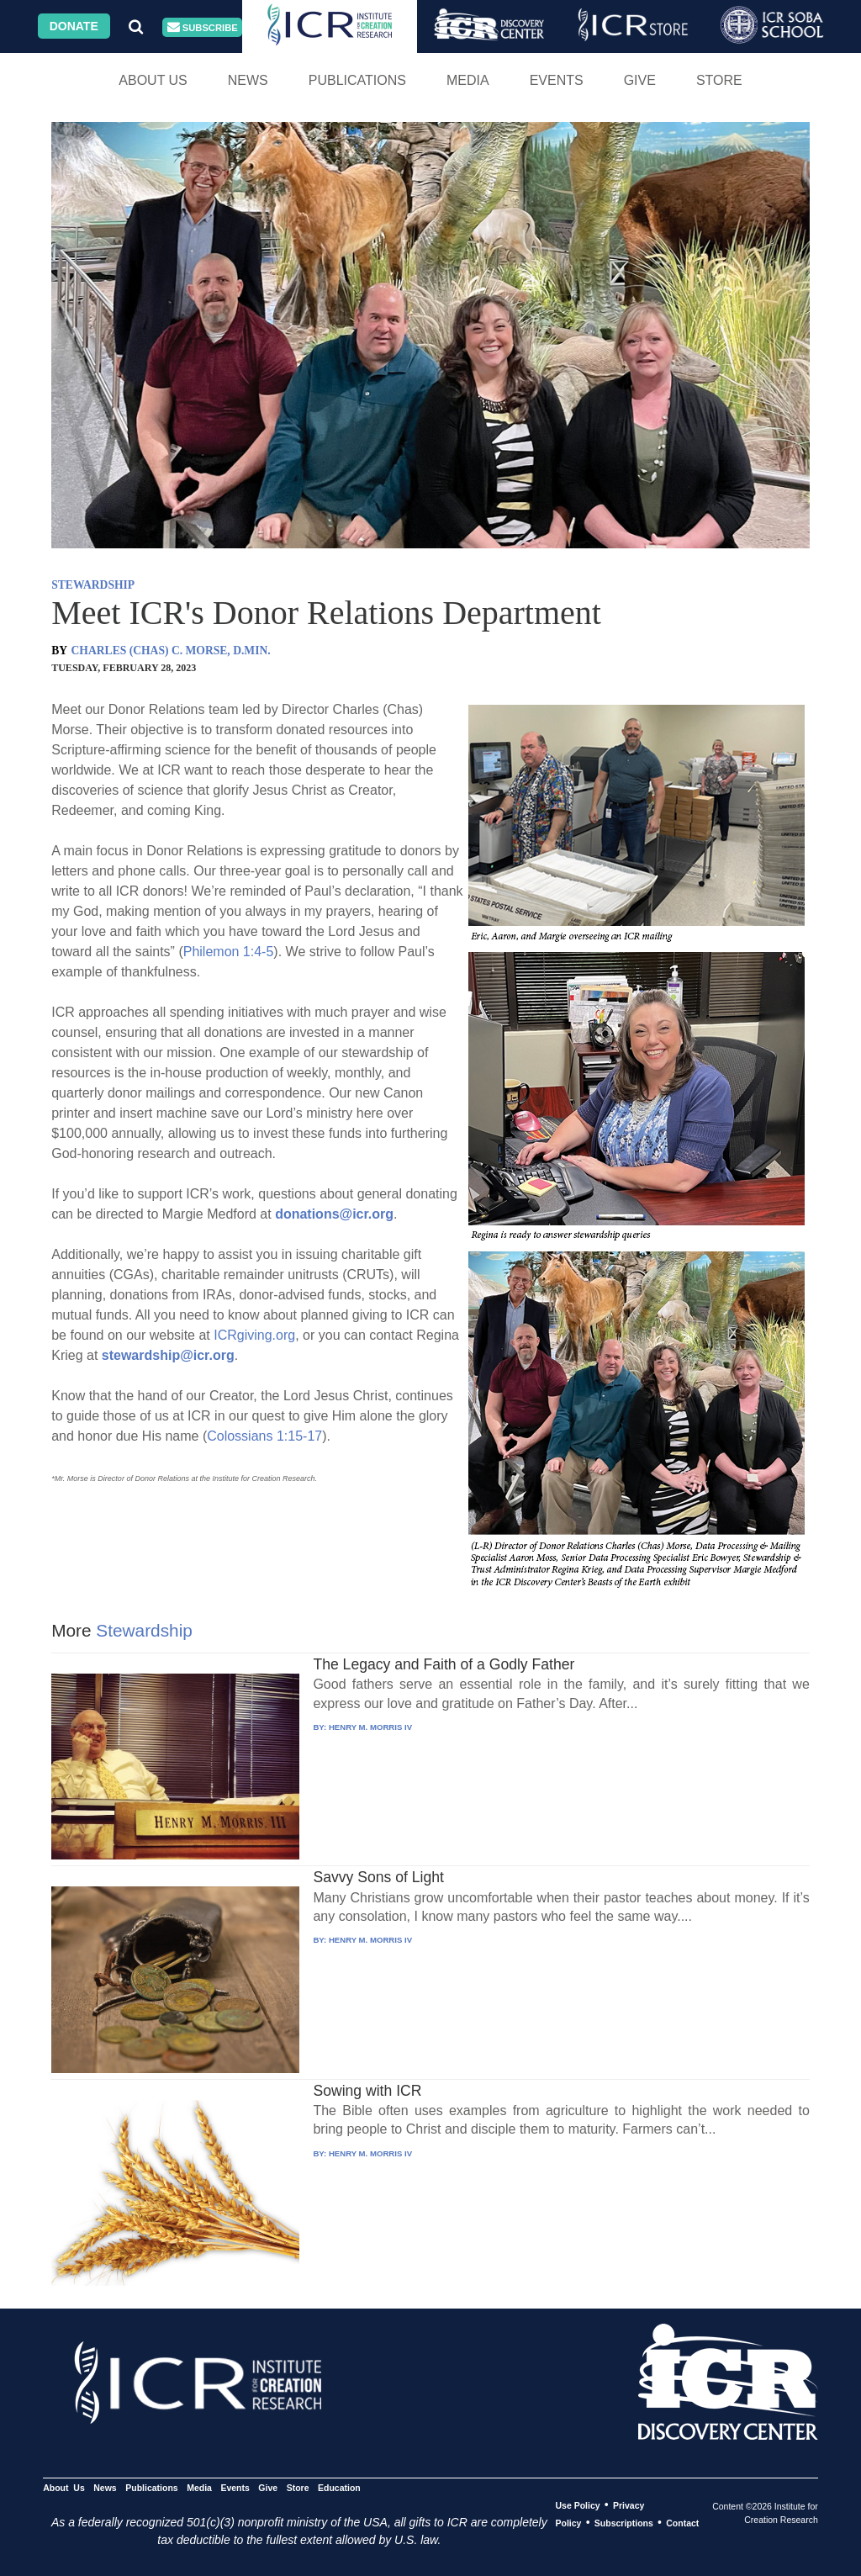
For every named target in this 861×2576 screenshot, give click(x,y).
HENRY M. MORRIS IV (370, 1727)
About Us (153, 80)
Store (719, 80)
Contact (682, 2523)
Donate (74, 26)
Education (339, 2488)
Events (557, 80)
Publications (357, 80)
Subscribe (202, 27)
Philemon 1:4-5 (228, 951)
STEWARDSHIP (93, 585)
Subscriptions (623, 2523)
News (248, 80)
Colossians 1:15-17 (264, 1436)
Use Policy (577, 2505)
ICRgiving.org (254, 1335)
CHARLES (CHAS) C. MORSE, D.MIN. (171, 650)
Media (467, 80)
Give (640, 80)
